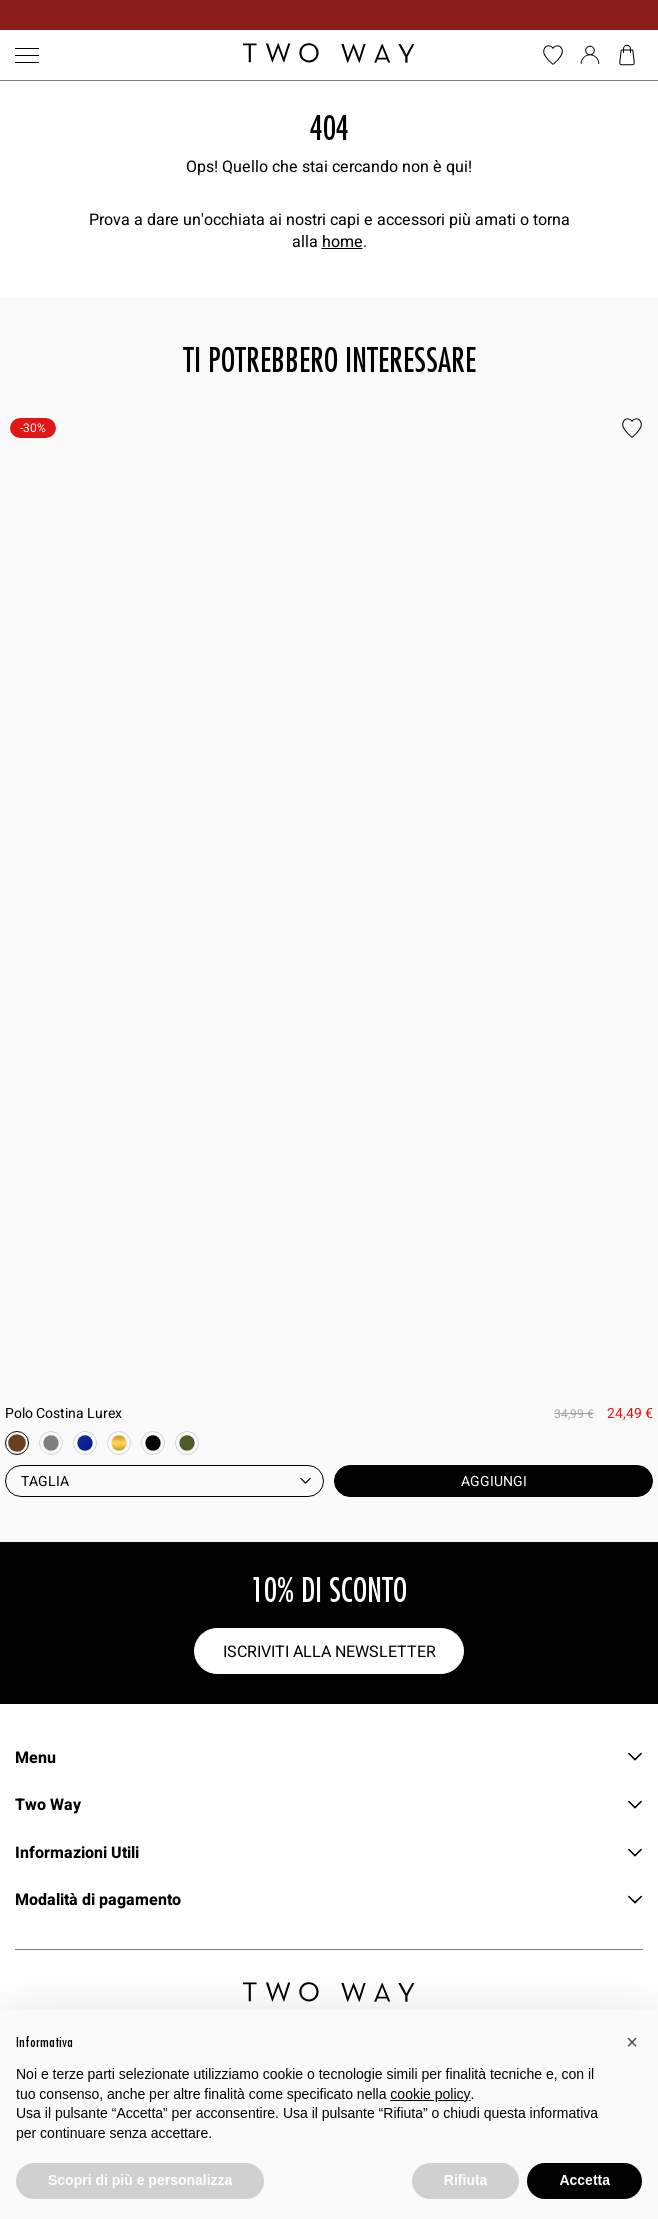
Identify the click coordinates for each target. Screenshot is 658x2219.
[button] (632, 2042)
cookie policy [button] (430, 2094)
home (342, 241)
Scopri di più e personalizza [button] (140, 2180)
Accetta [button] (584, 2180)
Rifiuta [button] (466, 2180)
